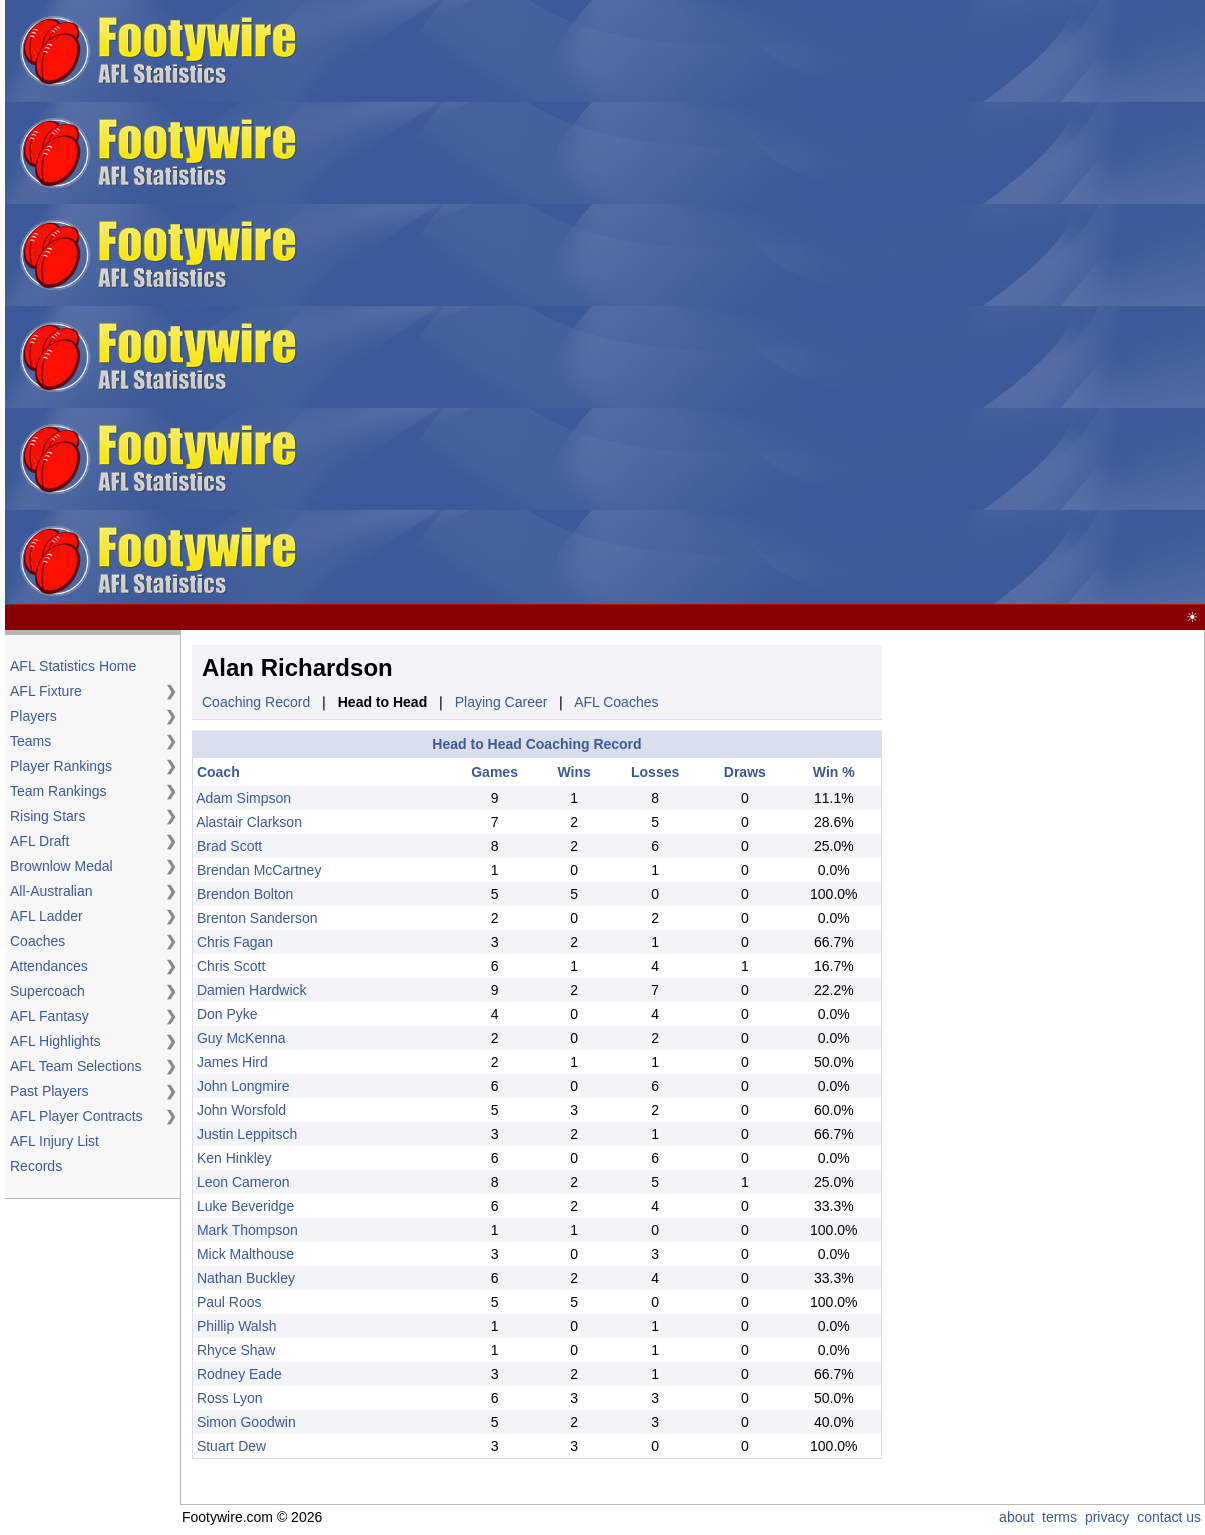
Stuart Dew (231, 1446)
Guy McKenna (241, 1038)
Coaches (37, 941)
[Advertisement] (683, 303)
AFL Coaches (616, 702)
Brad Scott (229, 846)
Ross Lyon (230, 1398)
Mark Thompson (247, 1230)
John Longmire (243, 1086)
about (1016, 1517)
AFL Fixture (46, 691)
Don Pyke (227, 1014)
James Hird (232, 1062)
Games (494, 772)
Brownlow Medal (61, 866)
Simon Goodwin (246, 1422)
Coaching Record (256, 702)
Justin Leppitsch (247, 1134)
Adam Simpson (243, 798)
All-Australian (51, 891)
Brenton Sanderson (257, 918)
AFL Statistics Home (73, 666)
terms (1059, 1517)
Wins (573, 772)
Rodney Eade (239, 1374)
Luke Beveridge (245, 1206)
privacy (1107, 1517)
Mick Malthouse (245, 1254)
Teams (30, 741)
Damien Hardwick (252, 990)
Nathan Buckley (246, 1278)
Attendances (49, 966)
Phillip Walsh (237, 1326)
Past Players (49, 1091)
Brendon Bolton (245, 894)
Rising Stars (47, 816)
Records (36, 1166)
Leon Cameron (243, 1182)
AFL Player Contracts (76, 1116)
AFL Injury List (54, 1141)
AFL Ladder (46, 916)
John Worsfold (241, 1110)
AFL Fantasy (49, 1016)
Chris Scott (231, 966)
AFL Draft (39, 841)
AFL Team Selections (76, 1066)
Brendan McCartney (259, 870)
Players (33, 716)
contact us (1169, 1517)
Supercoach (47, 991)
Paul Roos (229, 1302)
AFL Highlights (55, 1041)
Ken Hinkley (234, 1158)
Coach (218, 772)
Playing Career (501, 702)
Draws (745, 772)
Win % (834, 772)
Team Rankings (58, 791)
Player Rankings (61, 766)
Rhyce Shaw (236, 1350)
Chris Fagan (235, 942)
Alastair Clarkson (249, 822)
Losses (655, 772)
